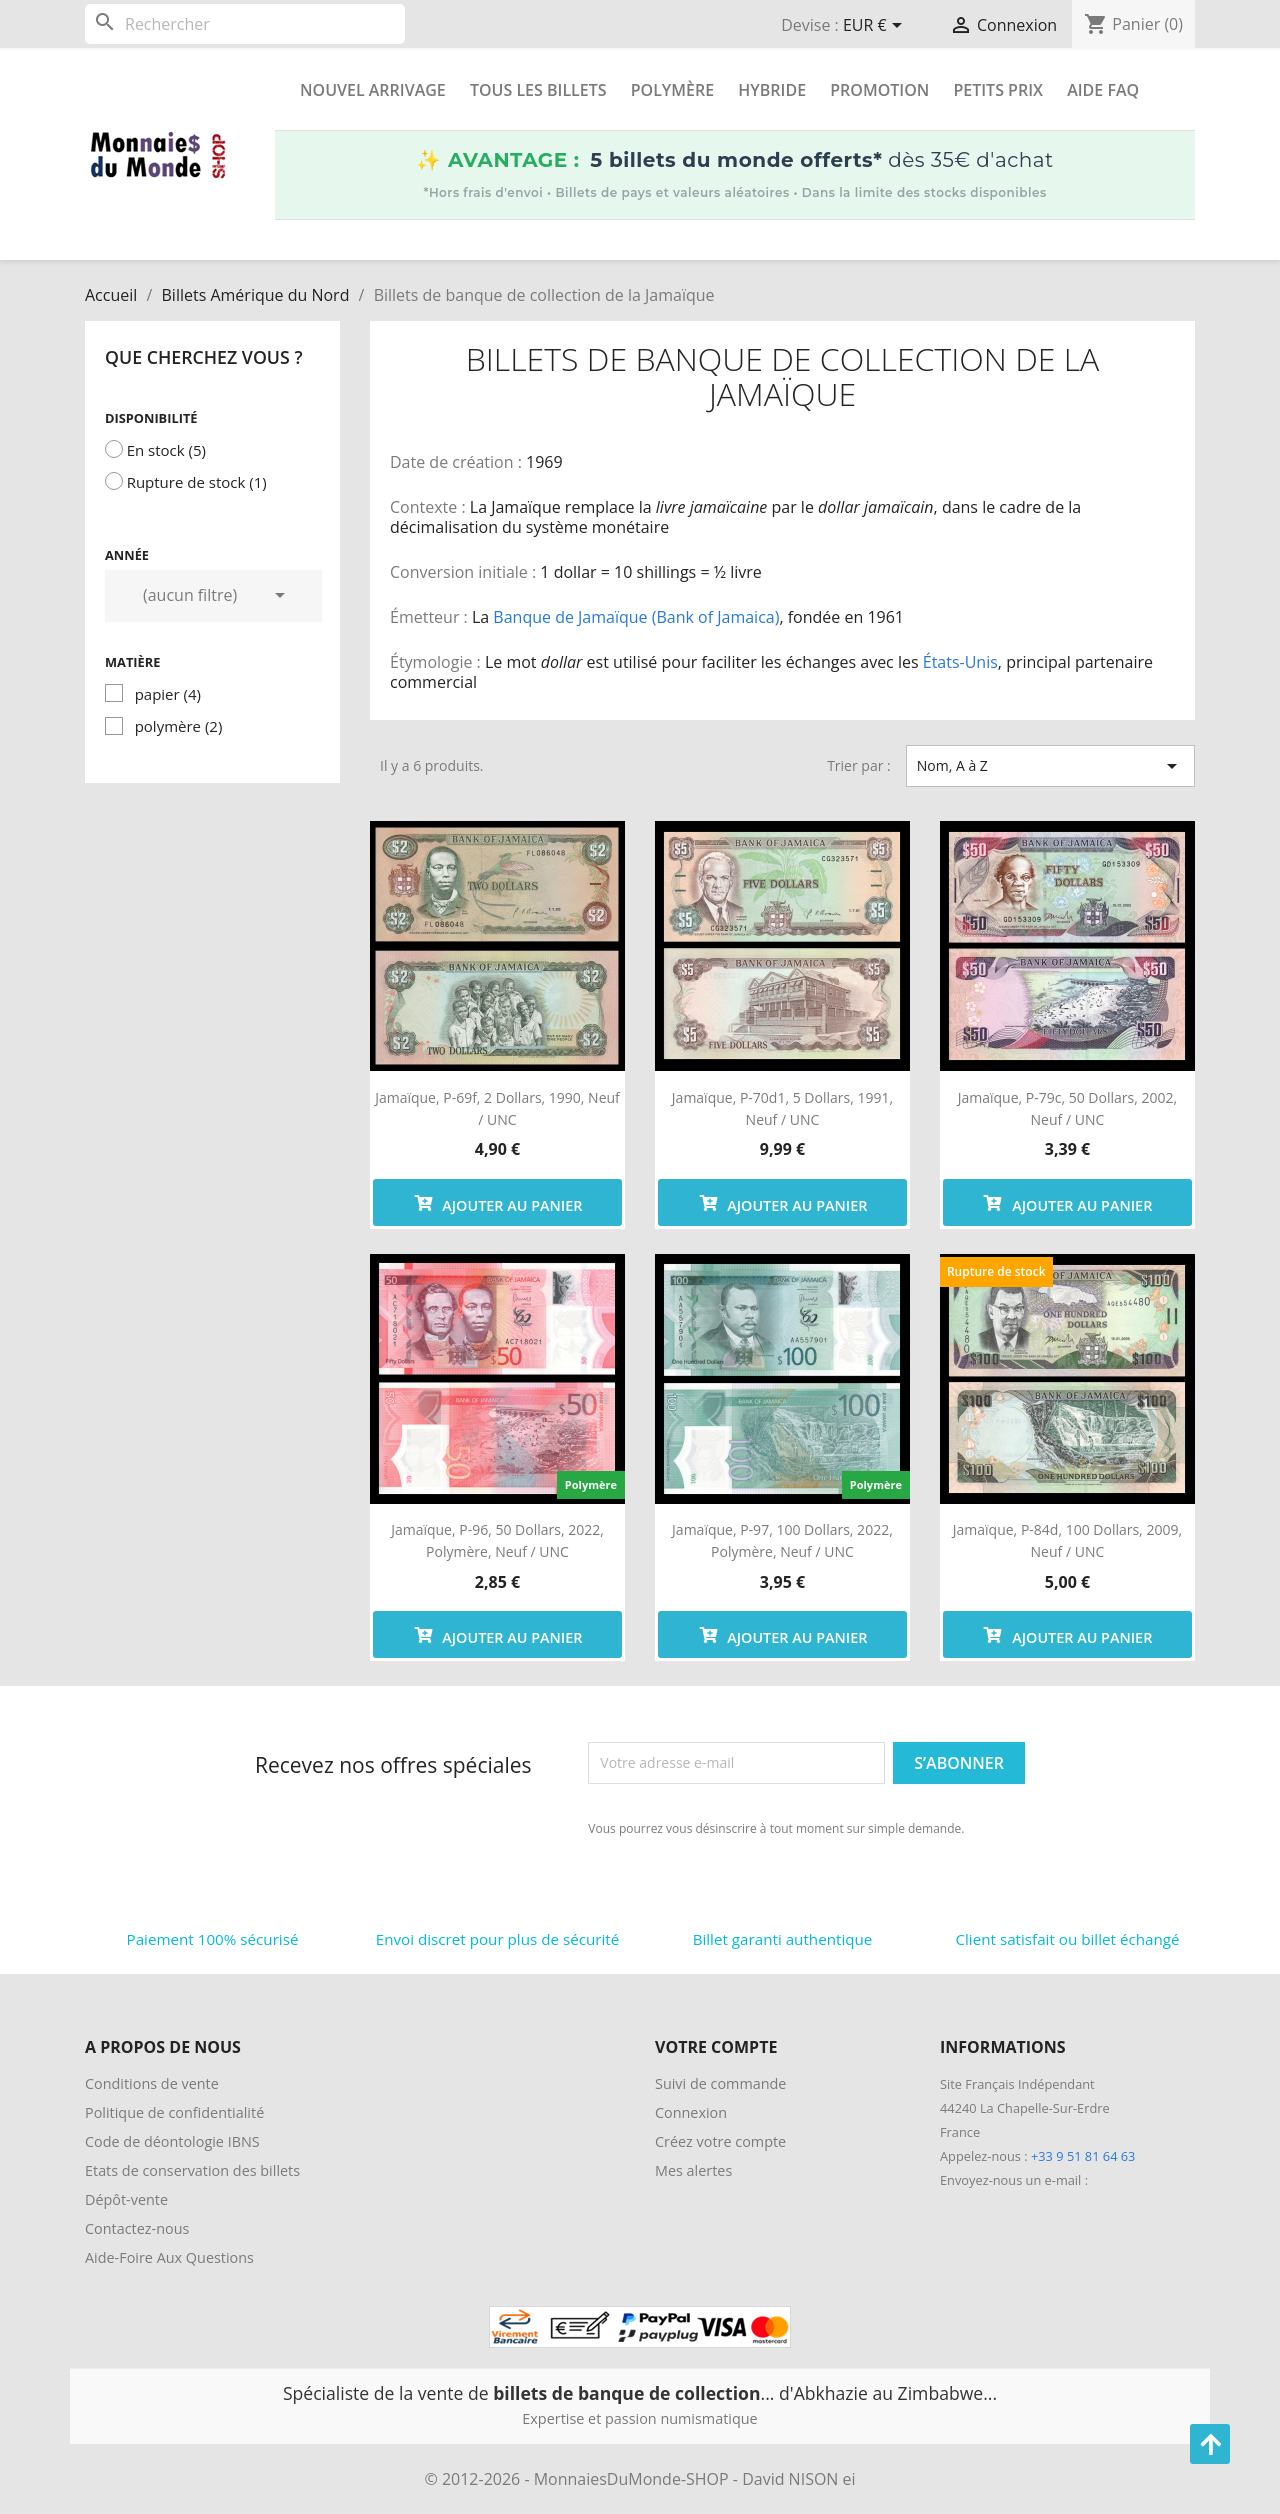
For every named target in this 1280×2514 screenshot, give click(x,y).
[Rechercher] (245, 24)
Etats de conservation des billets (192, 2170)
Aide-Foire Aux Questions (169, 2257)
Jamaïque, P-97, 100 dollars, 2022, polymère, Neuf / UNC (782, 1540)
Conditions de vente (152, 2083)
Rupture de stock (197, 482)
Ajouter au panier (498, 1202)
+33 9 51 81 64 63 (1083, 2156)
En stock (166, 450)
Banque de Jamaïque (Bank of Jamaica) (636, 617)
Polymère (672, 90)
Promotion (879, 90)
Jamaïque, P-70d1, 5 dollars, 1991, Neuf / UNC (782, 1108)
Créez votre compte (720, 2141)
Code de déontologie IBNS (172, 2141)
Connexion (691, 2112)
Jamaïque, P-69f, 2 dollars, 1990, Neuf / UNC (497, 1108)
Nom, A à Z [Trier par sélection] (1050, 766)
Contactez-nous (137, 2228)
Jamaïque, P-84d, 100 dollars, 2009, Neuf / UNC (1067, 1540)
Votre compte (716, 2047)
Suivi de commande (720, 2083)
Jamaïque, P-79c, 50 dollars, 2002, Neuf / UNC (1067, 1108)
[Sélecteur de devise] (876, 27)
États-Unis (960, 662)
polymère (179, 726)
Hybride (772, 90)
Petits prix (998, 90)
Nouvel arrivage (373, 90)
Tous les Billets (538, 90)
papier (168, 694)
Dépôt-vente (126, 2199)
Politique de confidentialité (174, 2112)
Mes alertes (693, 2170)
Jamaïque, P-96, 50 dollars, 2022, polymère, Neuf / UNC (497, 1540)
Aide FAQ (1103, 90)
